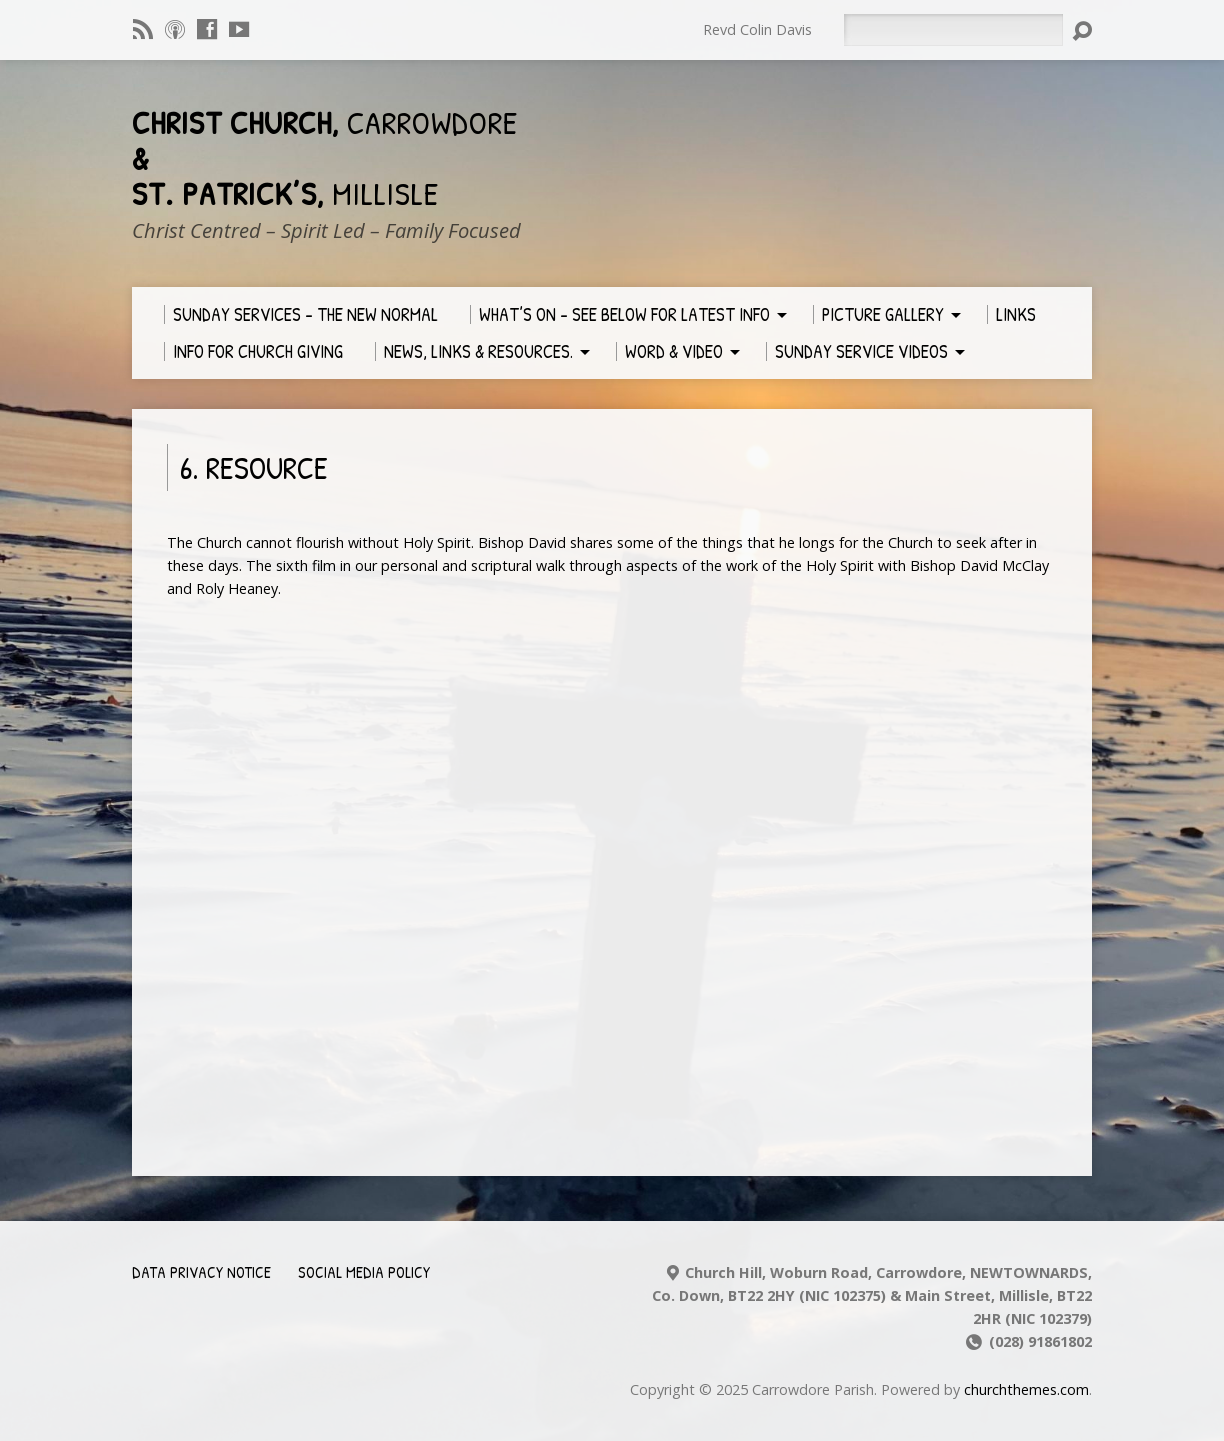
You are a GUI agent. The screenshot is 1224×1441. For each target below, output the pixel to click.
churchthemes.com (1026, 1389)
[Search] (953, 30)
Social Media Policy (364, 1272)
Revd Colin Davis (757, 29)
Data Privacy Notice (201, 1272)
